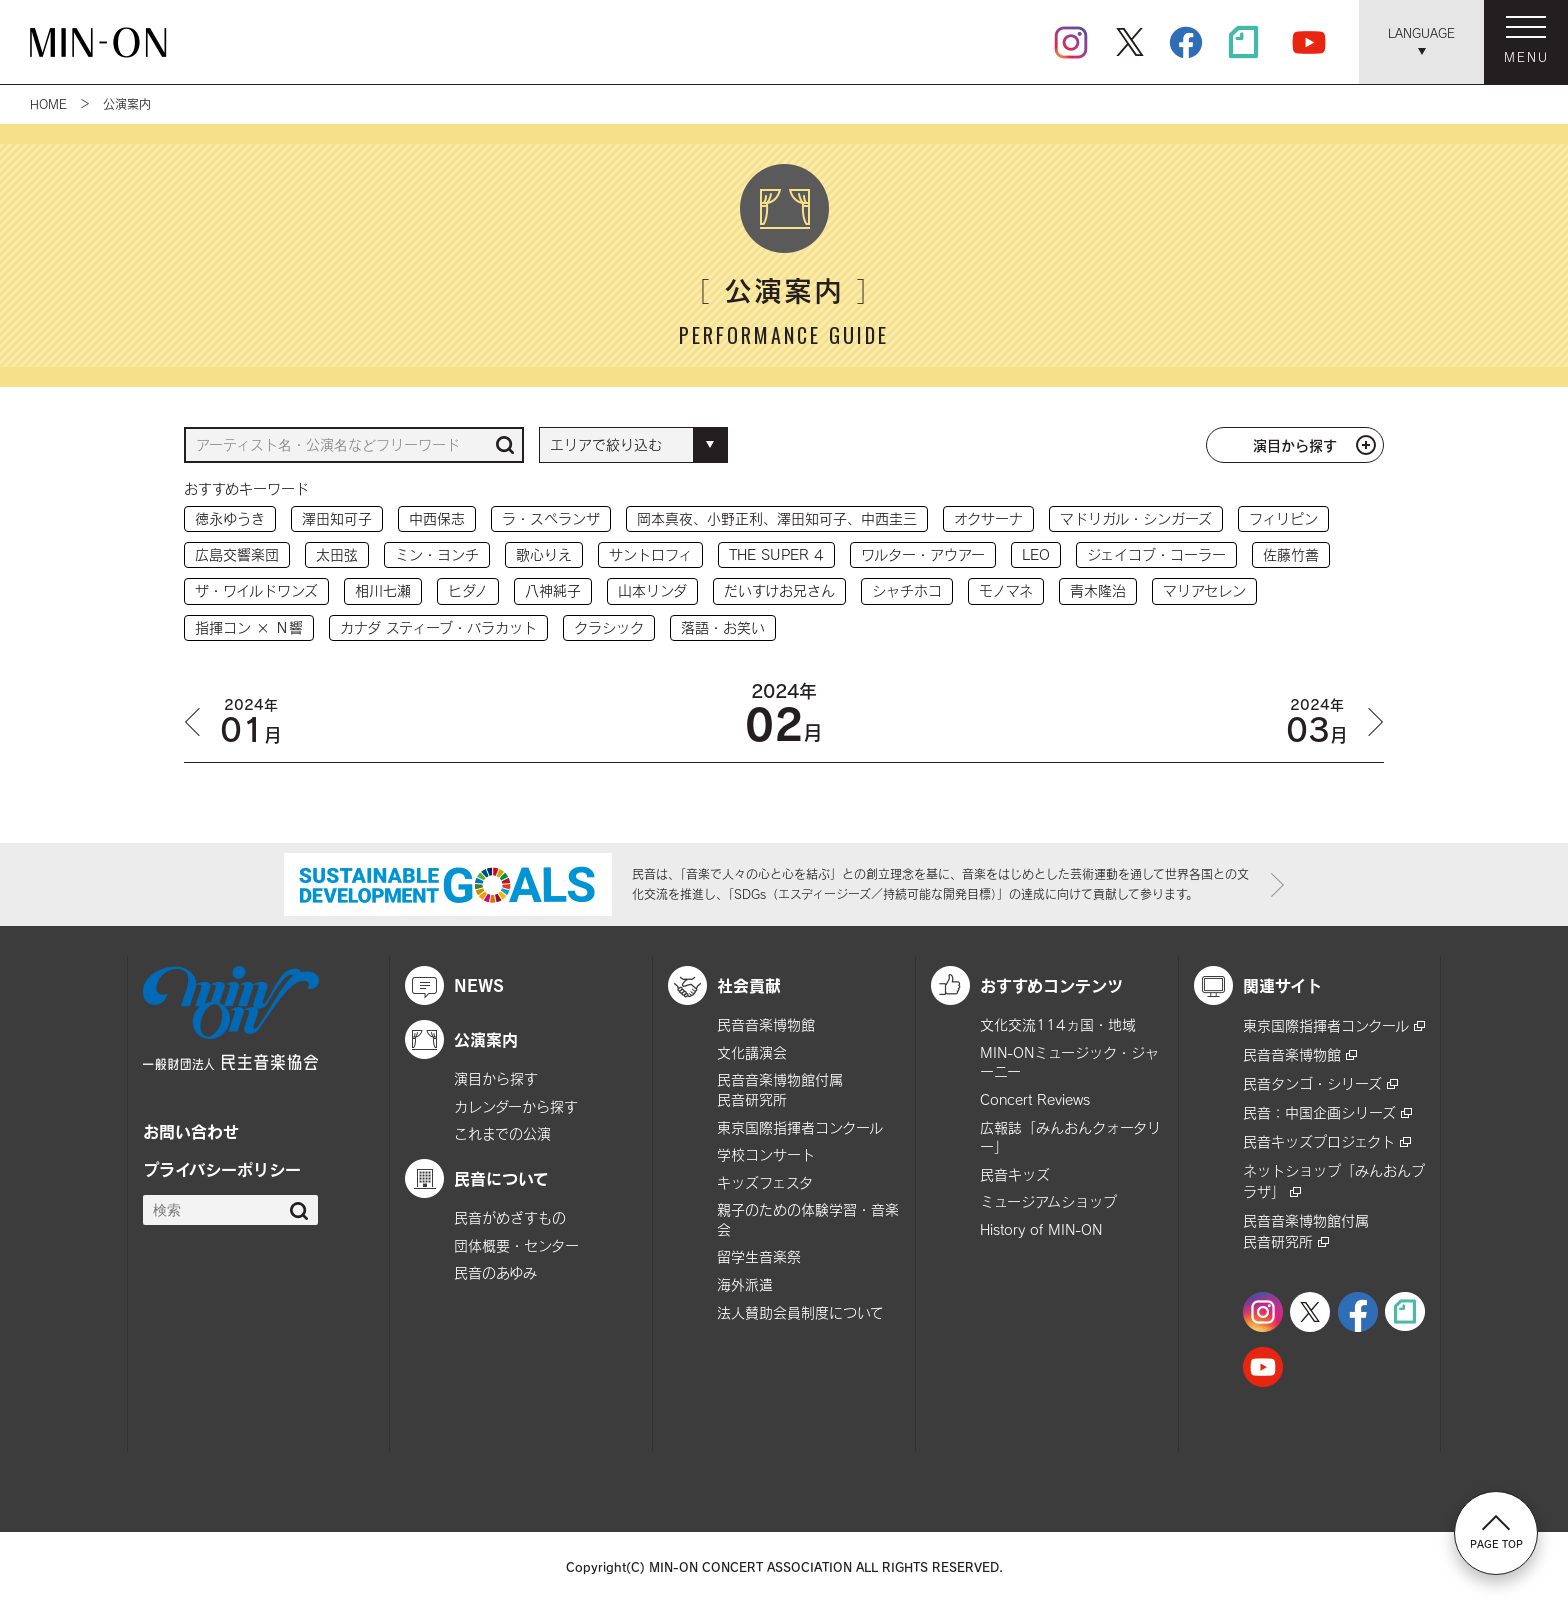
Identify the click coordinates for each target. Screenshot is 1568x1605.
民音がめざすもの (510, 1217)
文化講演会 (752, 1052)
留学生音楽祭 (759, 1256)
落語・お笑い (723, 627)
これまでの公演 (502, 1133)
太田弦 (337, 554)
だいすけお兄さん (779, 590)
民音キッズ (1015, 1174)
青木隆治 (1098, 590)
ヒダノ (468, 590)
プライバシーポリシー (222, 1169)
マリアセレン (1204, 590)
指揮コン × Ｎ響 (249, 627)
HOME (48, 104)
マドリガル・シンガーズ (1136, 518)
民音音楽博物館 (766, 1024)
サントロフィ (650, 554)
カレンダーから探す (516, 1106)
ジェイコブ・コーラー (1156, 554)
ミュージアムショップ (1048, 1201)
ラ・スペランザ (551, 518)
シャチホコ (907, 590)
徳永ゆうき (230, 518)
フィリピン (1283, 518)
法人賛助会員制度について (800, 1312)
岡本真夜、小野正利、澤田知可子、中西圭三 (777, 518)
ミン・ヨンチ (437, 554)
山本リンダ (652, 590)
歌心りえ (544, 554)
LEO (1036, 554)
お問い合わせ (191, 1131)
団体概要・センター (516, 1245)
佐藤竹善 (1291, 554)
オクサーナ (988, 518)
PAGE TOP (1496, 1532)
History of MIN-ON (1041, 1229)
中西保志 (437, 518)
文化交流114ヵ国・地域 (1058, 1024)
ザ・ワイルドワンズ (256, 590)
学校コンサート (766, 1154)
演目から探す (1295, 445)
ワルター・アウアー (923, 554)
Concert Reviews (1035, 1099)
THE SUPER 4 (776, 554)
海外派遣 (745, 1284)
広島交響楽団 (237, 554)
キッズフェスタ (765, 1182)
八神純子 (553, 590)
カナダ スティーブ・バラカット (438, 627)
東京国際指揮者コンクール (800, 1127)
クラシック (609, 627)
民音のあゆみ (495, 1272)
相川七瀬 (383, 590)
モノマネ (1006, 590)
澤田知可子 (337, 518)
